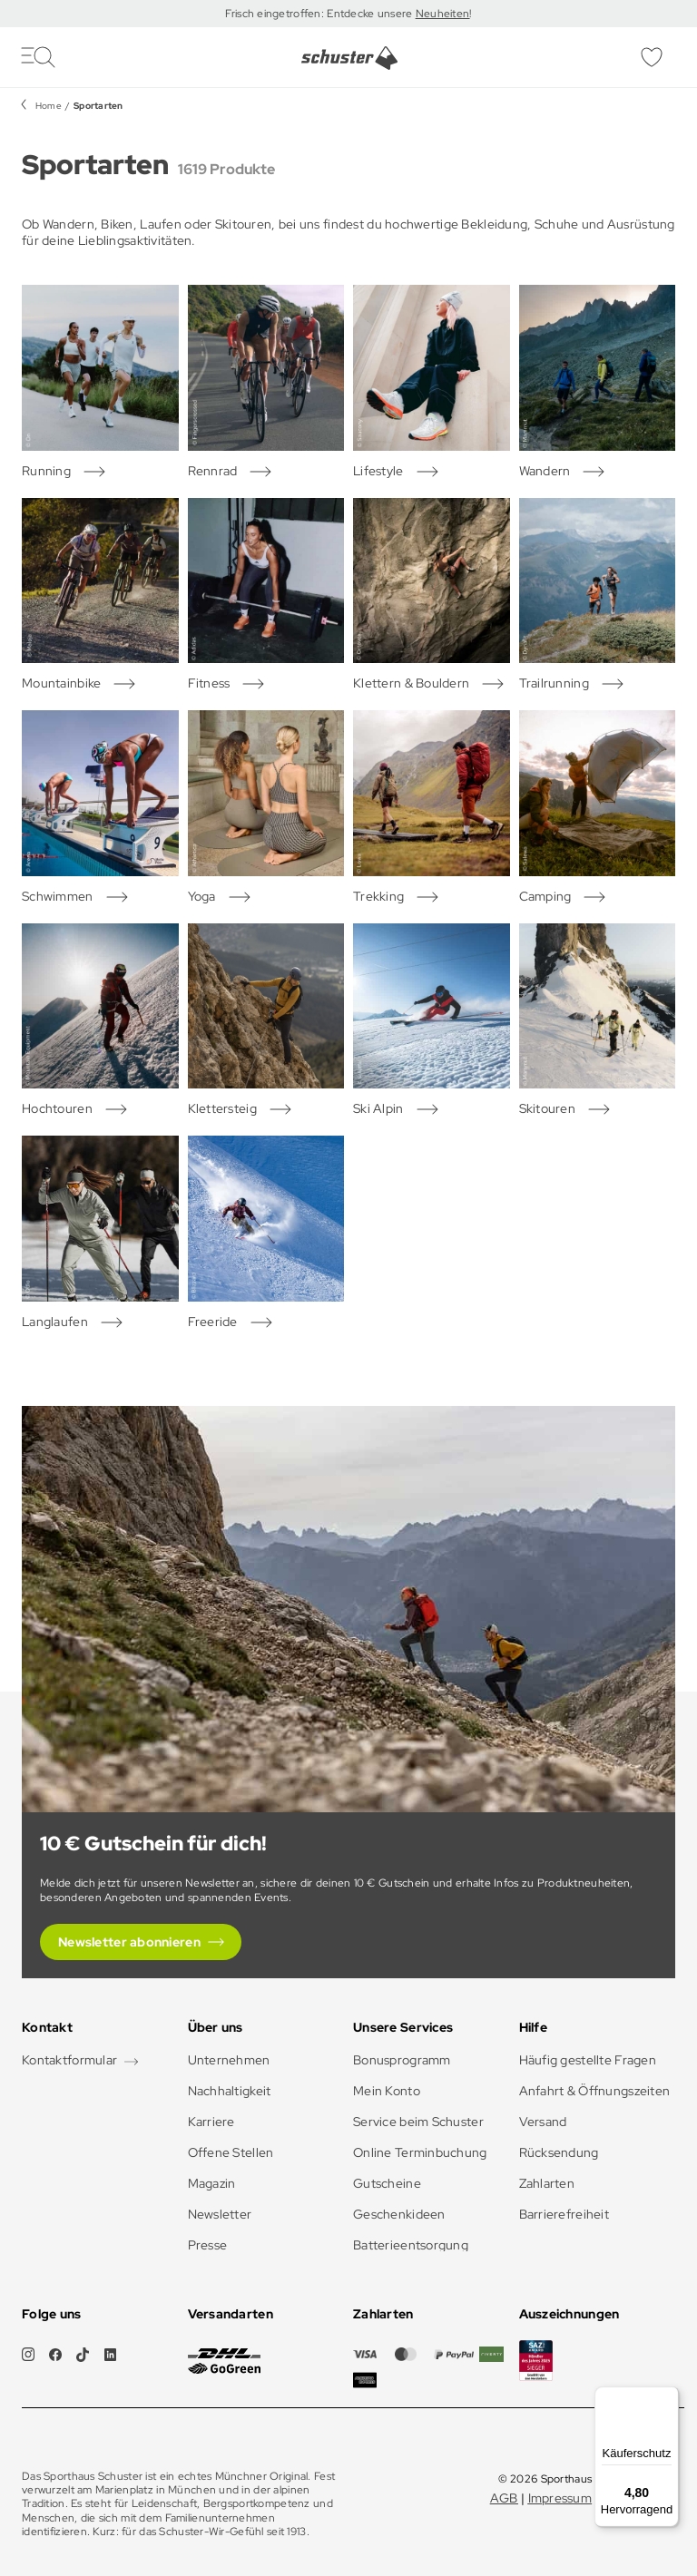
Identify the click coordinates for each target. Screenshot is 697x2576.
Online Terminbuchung (420, 2152)
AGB (504, 2498)
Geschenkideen (399, 2214)
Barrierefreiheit (564, 2214)
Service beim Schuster (418, 2121)
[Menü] (668, 2397)
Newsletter (220, 2214)
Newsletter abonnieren (129, 1942)
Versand (543, 2121)
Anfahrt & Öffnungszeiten (595, 2091)
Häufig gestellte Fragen (587, 2060)
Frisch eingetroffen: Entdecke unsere (320, 13)
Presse (208, 2245)
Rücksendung (559, 2152)
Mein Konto (386, 2091)
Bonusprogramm (402, 2060)
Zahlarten (547, 2183)
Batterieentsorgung (410, 2245)
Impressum (560, 2498)
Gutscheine (387, 2183)
